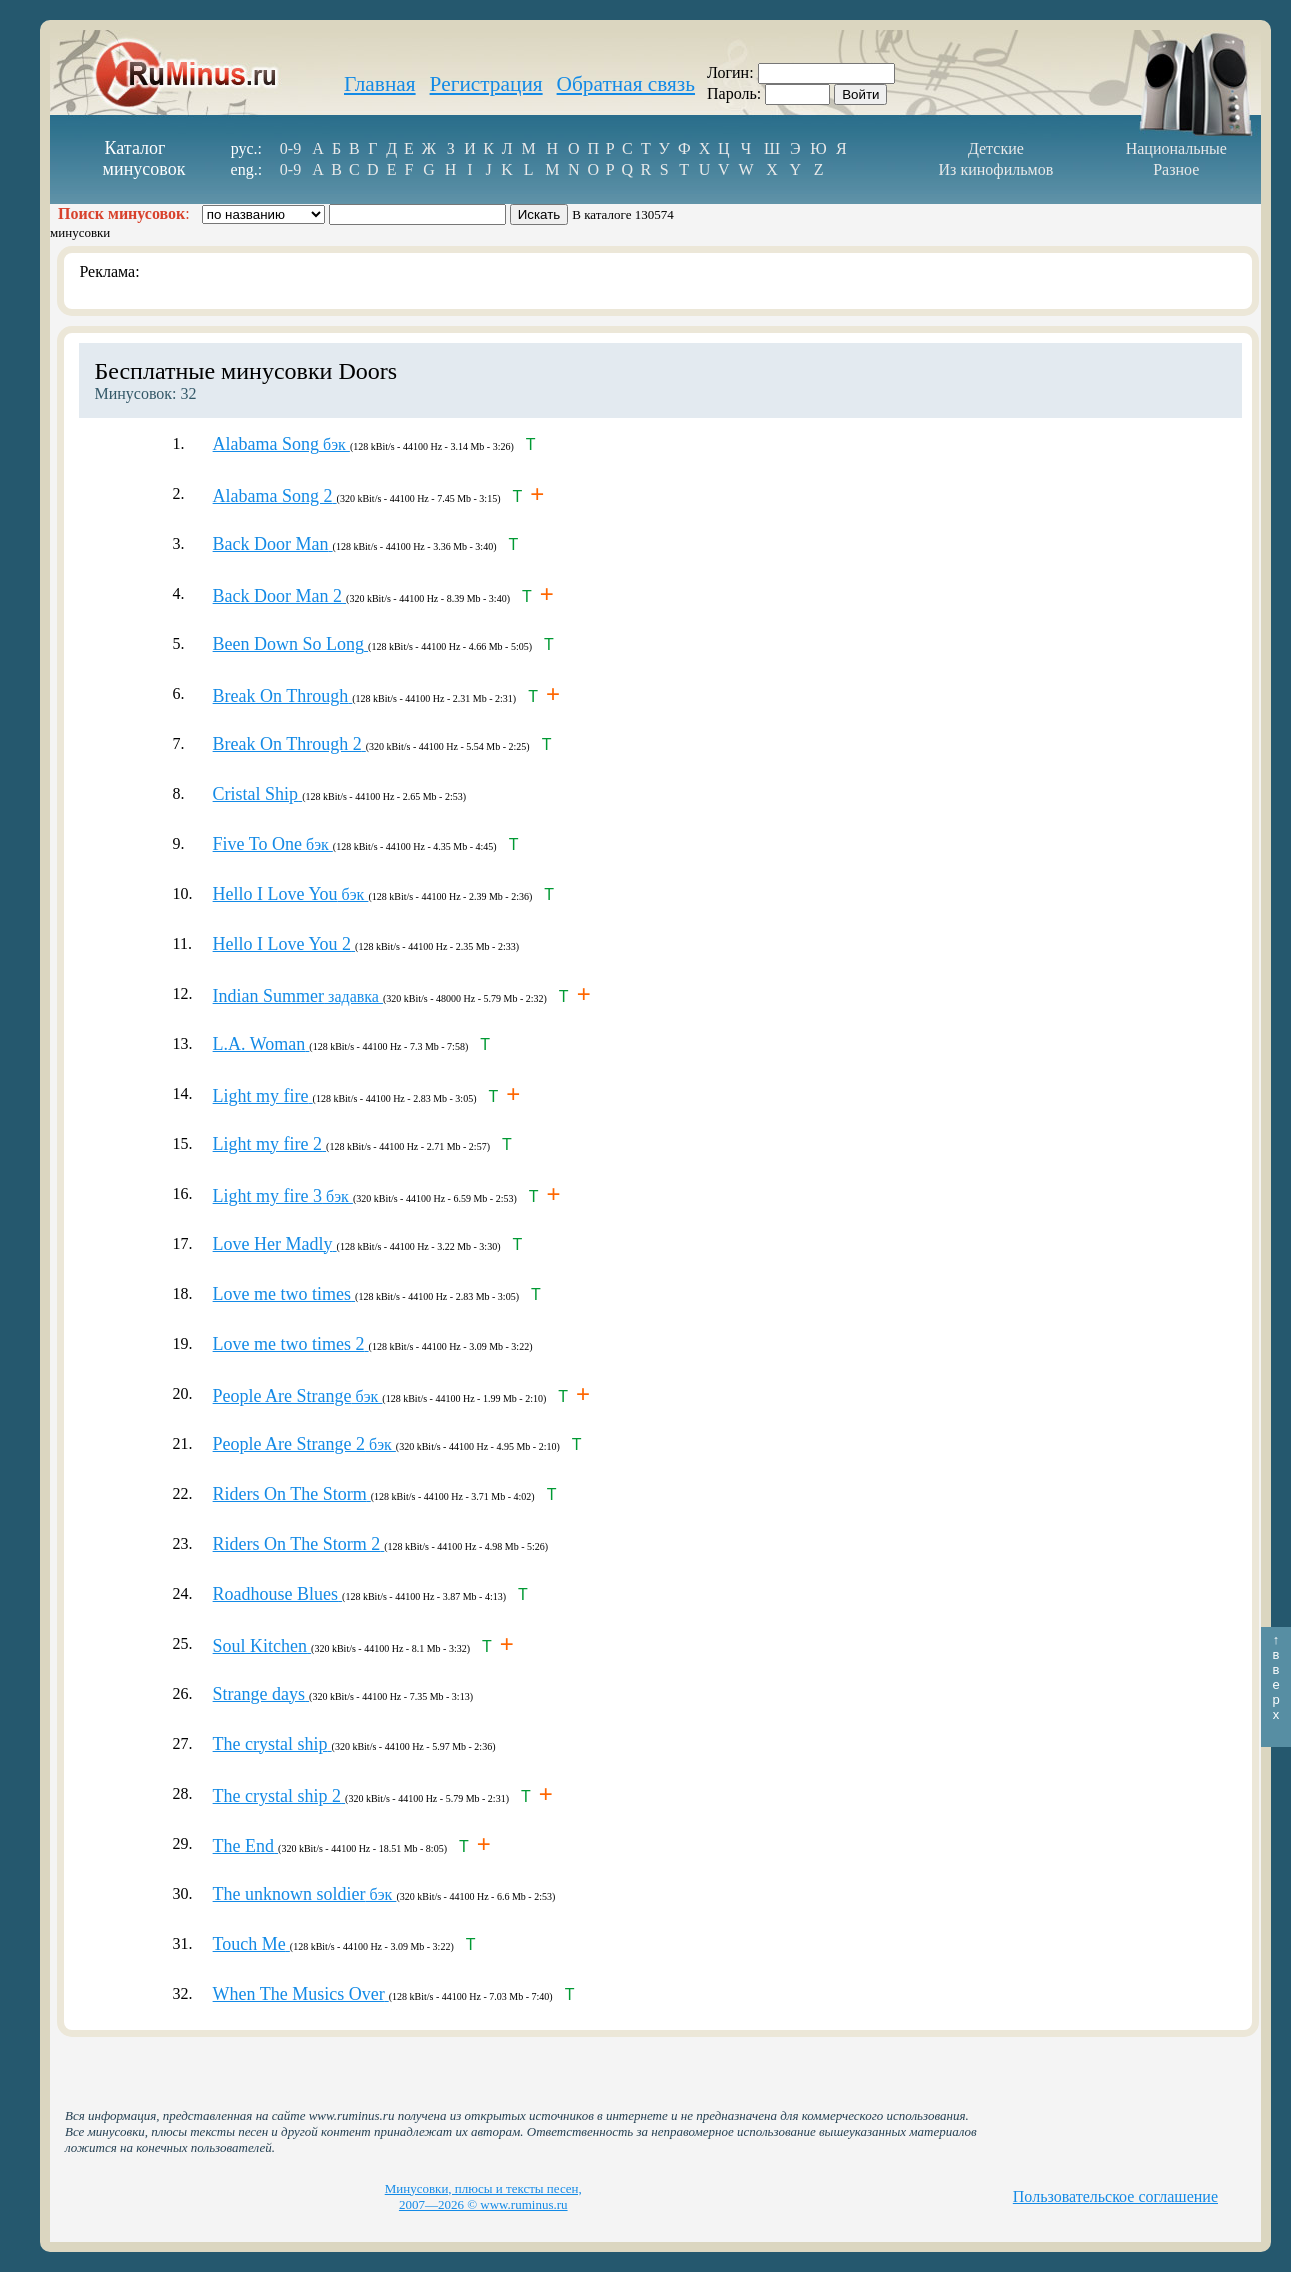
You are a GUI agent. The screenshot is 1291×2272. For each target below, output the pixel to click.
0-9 (290, 148)
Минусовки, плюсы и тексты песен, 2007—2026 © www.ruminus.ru (483, 2196)
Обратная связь (626, 84)
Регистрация (486, 84)
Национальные (1176, 148)
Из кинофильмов (996, 169)
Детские (996, 148)
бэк (281, 444)
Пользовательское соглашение (1115, 2196)
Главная (380, 84)
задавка (298, 996)
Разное (1176, 169)
